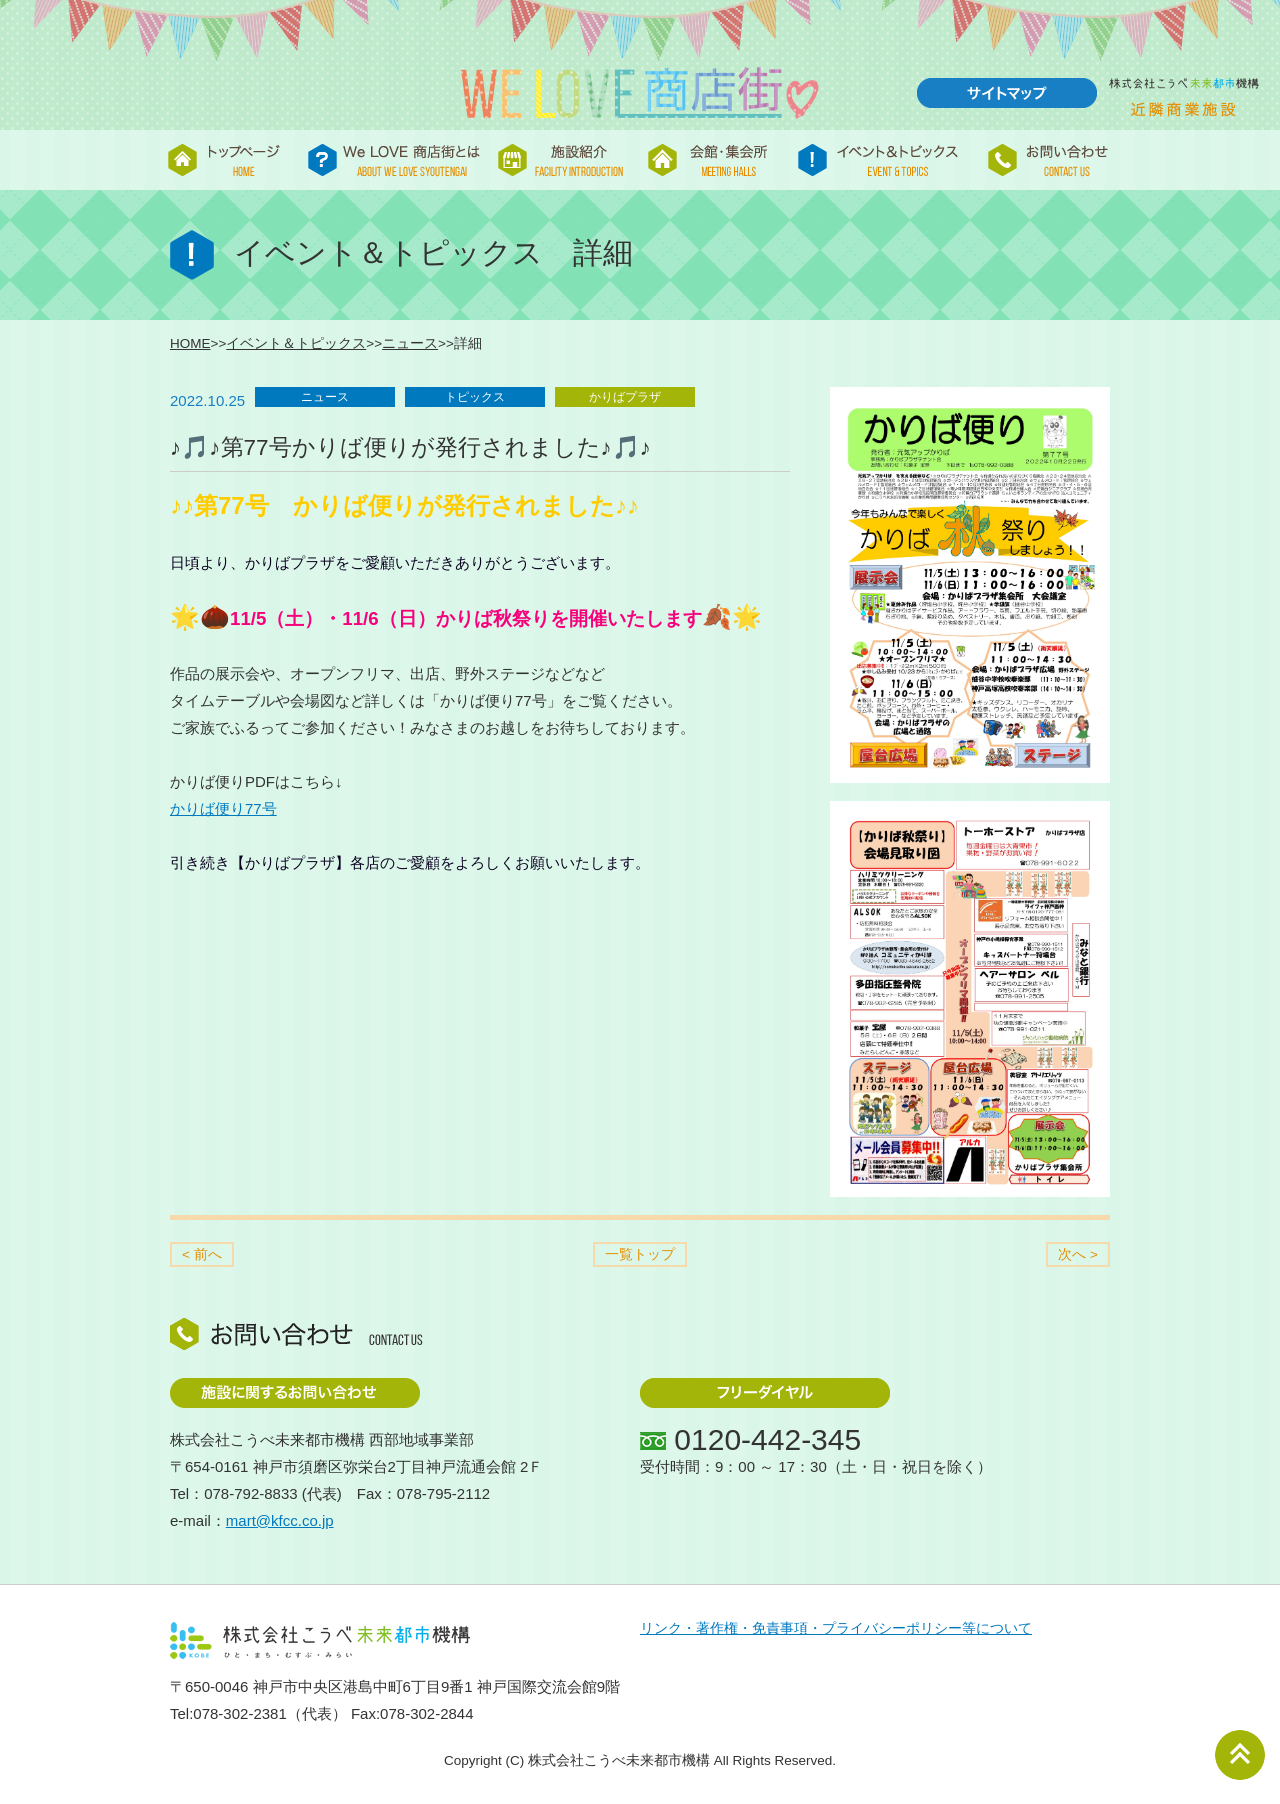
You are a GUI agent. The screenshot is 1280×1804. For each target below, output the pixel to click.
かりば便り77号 (223, 808)
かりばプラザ (625, 397)
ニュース (410, 343)
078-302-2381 (239, 1713)
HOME (190, 343)
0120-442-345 (767, 1439)
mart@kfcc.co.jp (280, 1520)
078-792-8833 (250, 1493)
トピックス (475, 397)
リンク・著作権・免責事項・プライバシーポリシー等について (836, 1628)
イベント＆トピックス (296, 343)
